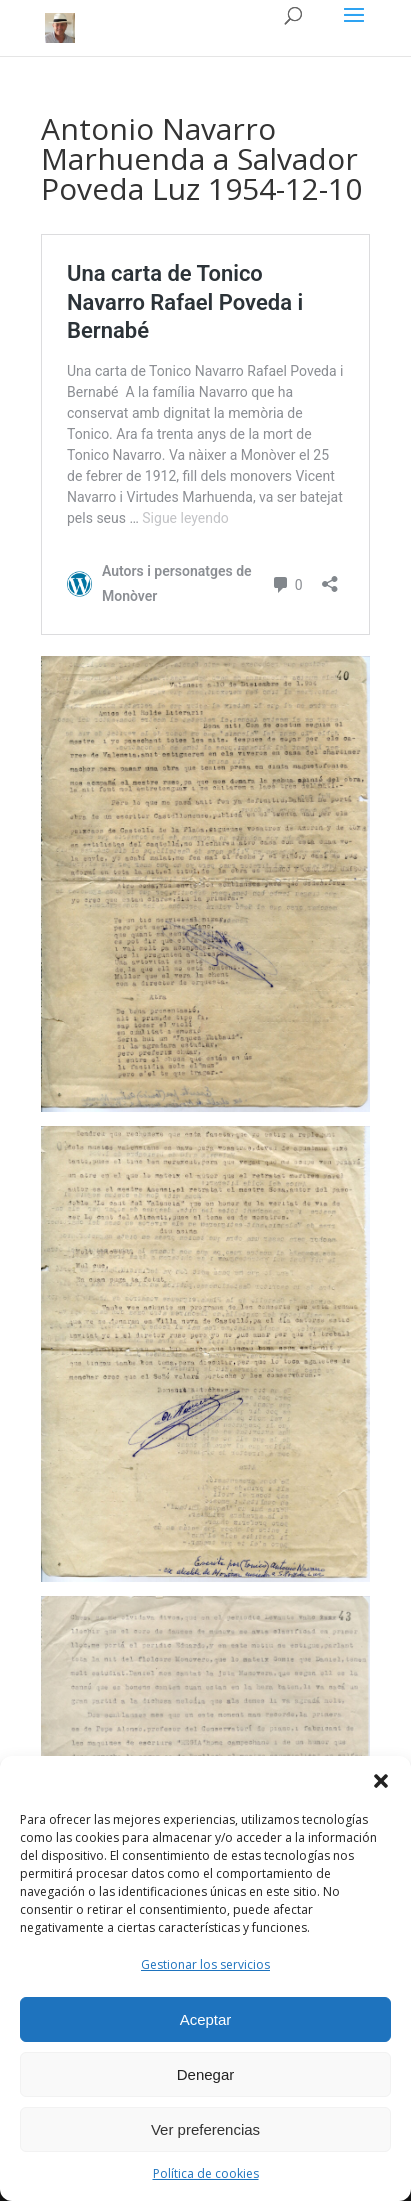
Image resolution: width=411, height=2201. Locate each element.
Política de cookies (206, 2173)
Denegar (206, 2074)
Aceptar (206, 2019)
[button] (381, 1781)
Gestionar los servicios (205, 1964)
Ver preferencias (205, 2129)
